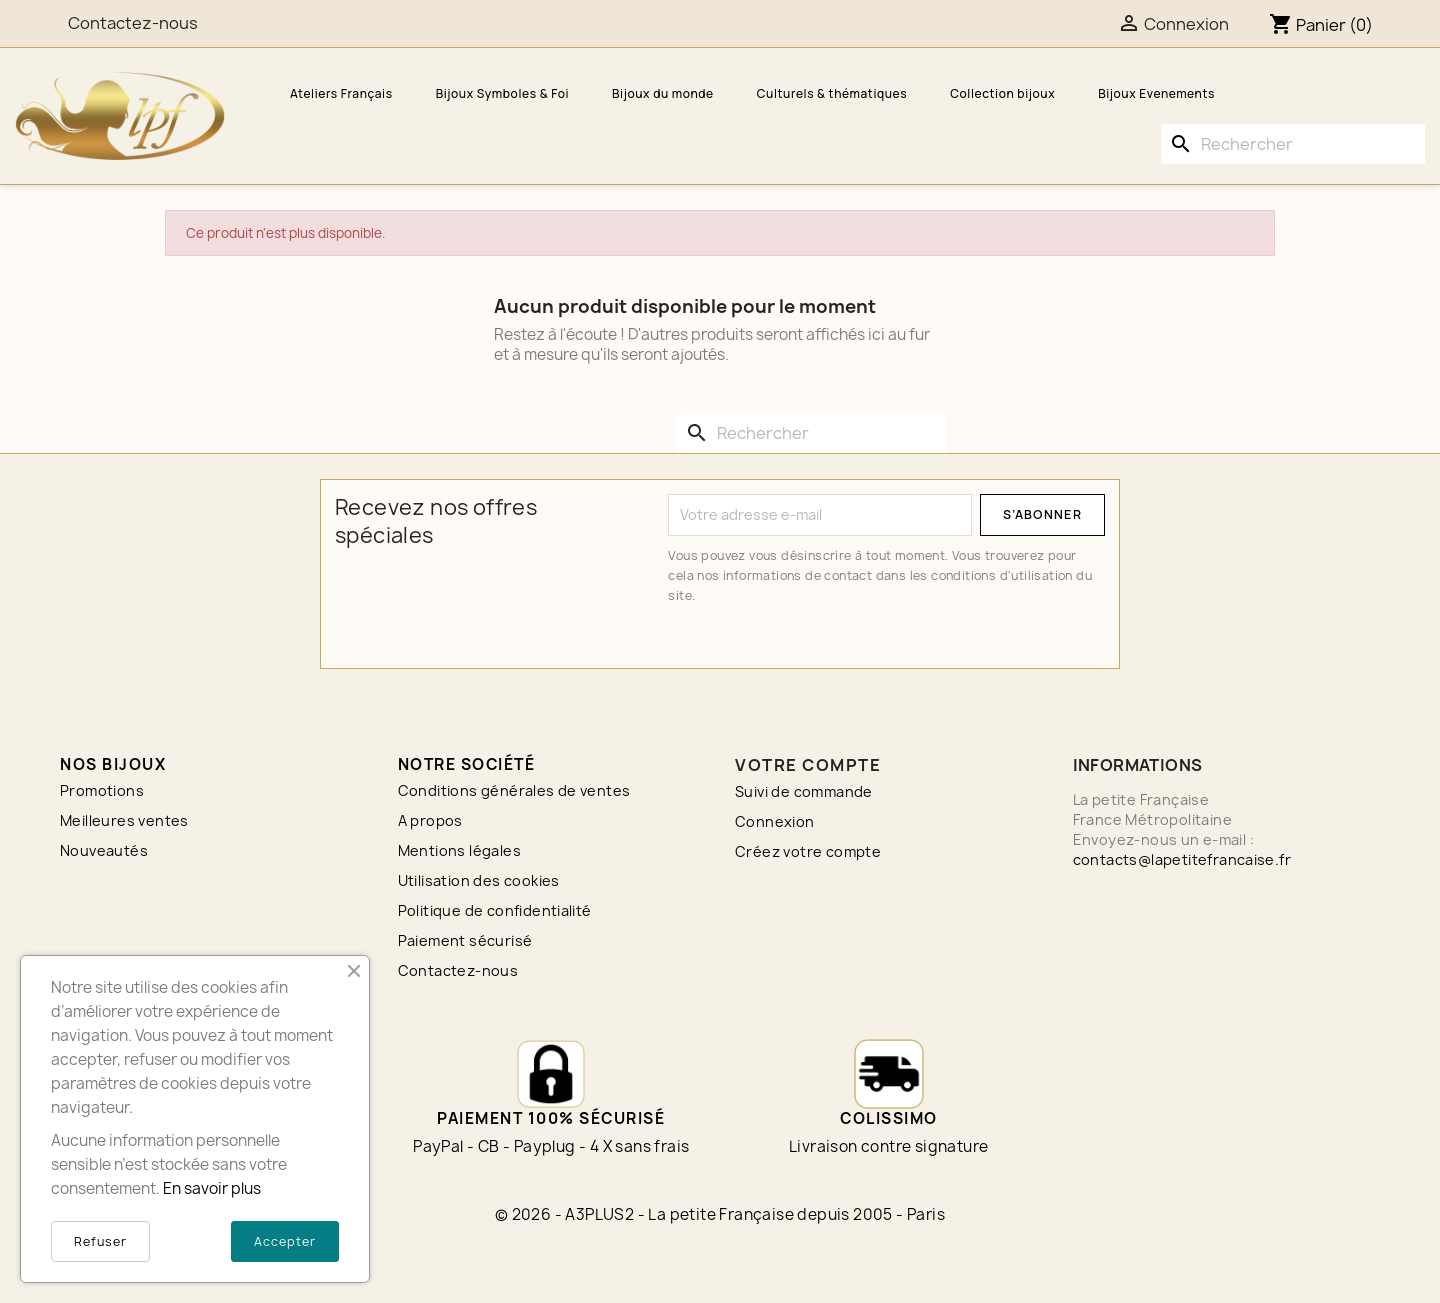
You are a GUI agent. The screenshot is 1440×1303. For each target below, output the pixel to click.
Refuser (100, 1241)
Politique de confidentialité (495, 910)
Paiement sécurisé (465, 940)
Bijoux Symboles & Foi (502, 93)
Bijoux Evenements (1156, 93)
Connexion (775, 821)
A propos (430, 820)
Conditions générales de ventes (514, 790)
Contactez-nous (458, 970)
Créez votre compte (808, 851)
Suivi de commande (804, 791)
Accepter (285, 1241)
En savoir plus (212, 1188)
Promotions (102, 790)
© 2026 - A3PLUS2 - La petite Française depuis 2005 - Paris (720, 1214)
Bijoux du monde (663, 93)
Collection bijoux (1002, 93)
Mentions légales (459, 850)
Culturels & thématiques (832, 93)
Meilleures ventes (124, 820)
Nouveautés (104, 850)
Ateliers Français (341, 93)
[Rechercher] (1293, 144)
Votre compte (808, 765)
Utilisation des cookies (479, 880)
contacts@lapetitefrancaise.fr (1182, 859)
